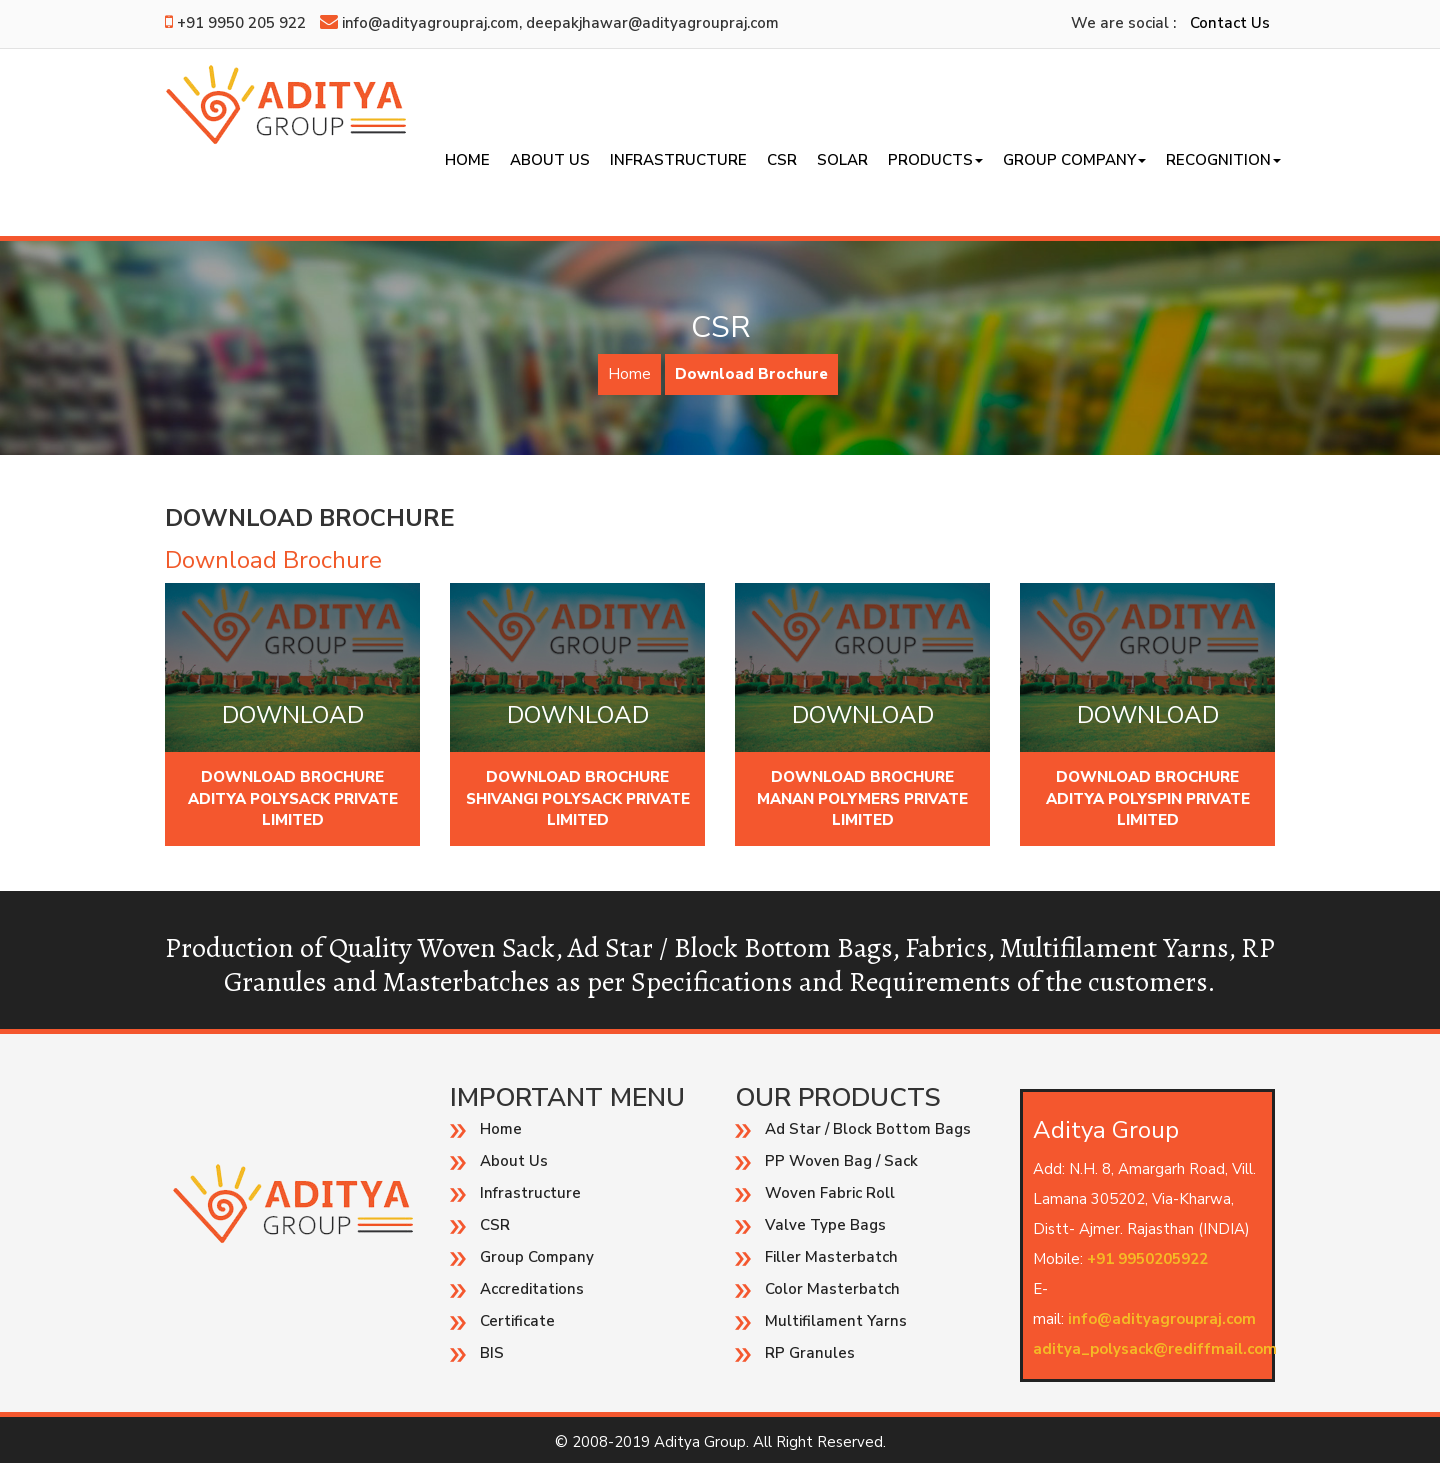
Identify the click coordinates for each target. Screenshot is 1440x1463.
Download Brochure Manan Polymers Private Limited (862, 798)
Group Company (1074, 160)
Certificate (517, 1321)
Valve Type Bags (825, 1225)
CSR (782, 160)
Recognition (1223, 160)
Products (935, 160)
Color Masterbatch (832, 1289)
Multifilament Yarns (836, 1321)
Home (467, 160)
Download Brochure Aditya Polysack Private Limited (293, 798)
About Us (550, 160)
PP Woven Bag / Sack (841, 1161)
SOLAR (842, 160)
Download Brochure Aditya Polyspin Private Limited (1148, 798)
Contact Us (1230, 23)
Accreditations (532, 1289)
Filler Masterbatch (831, 1257)
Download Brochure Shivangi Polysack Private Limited (578, 798)
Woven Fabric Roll (830, 1193)
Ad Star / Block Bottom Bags (868, 1129)
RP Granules (810, 1353)
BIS (492, 1353)
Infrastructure (678, 160)
